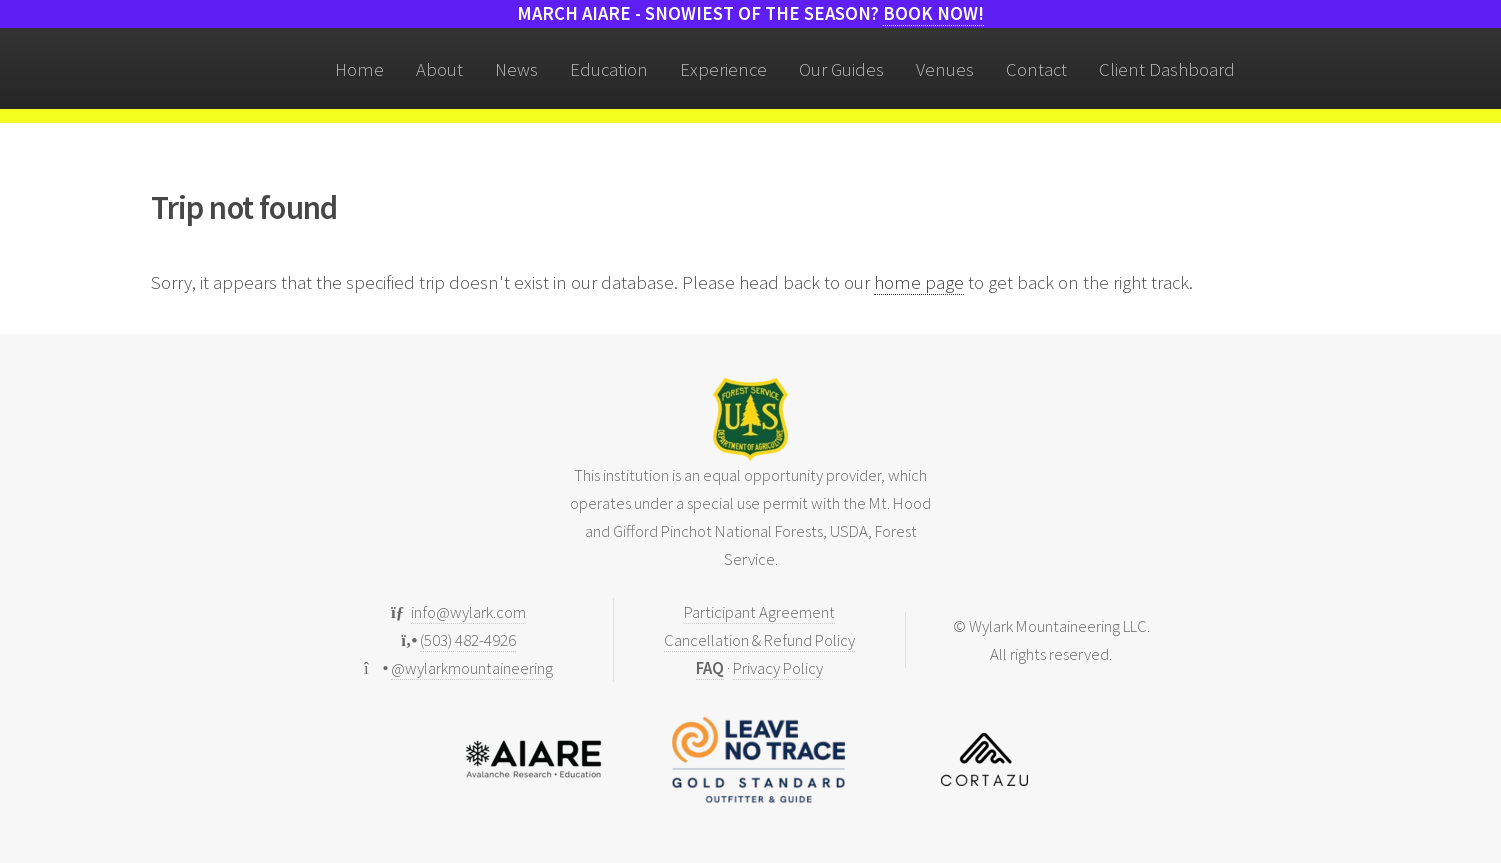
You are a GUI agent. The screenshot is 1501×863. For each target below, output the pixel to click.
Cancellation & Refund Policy (759, 640)
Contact (1036, 69)
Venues (945, 69)
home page (919, 282)
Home (359, 69)
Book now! (933, 13)
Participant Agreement (759, 612)
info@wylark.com (468, 612)
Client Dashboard (1167, 69)
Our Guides (841, 69)
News (516, 69)
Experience (723, 69)
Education (609, 69)
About (439, 69)
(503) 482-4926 (468, 640)
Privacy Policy (778, 668)
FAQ (710, 668)
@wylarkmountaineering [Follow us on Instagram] (472, 668)
